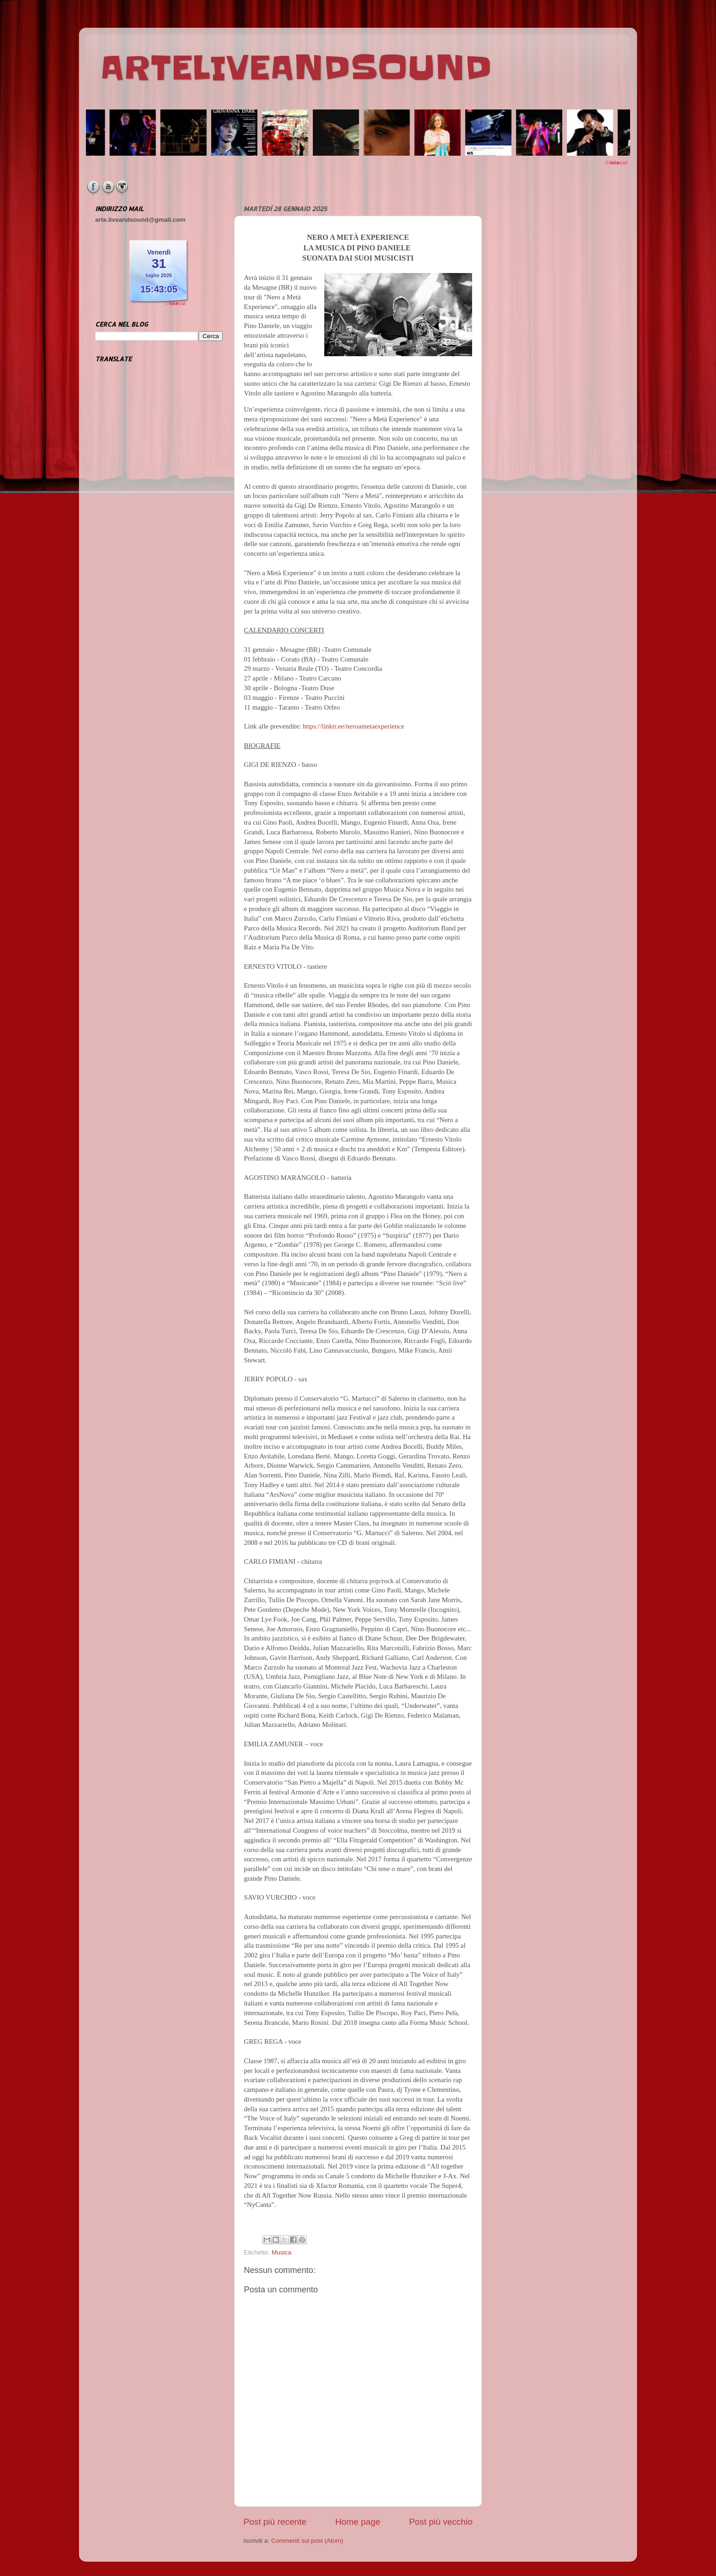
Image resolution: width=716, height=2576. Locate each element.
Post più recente (275, 2522)
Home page (358, 2522)
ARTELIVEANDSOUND (296, 68)
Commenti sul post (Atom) (307, 2540)
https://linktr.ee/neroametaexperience (353, 726)
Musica (281, 2252)
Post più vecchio (441, 2522)
